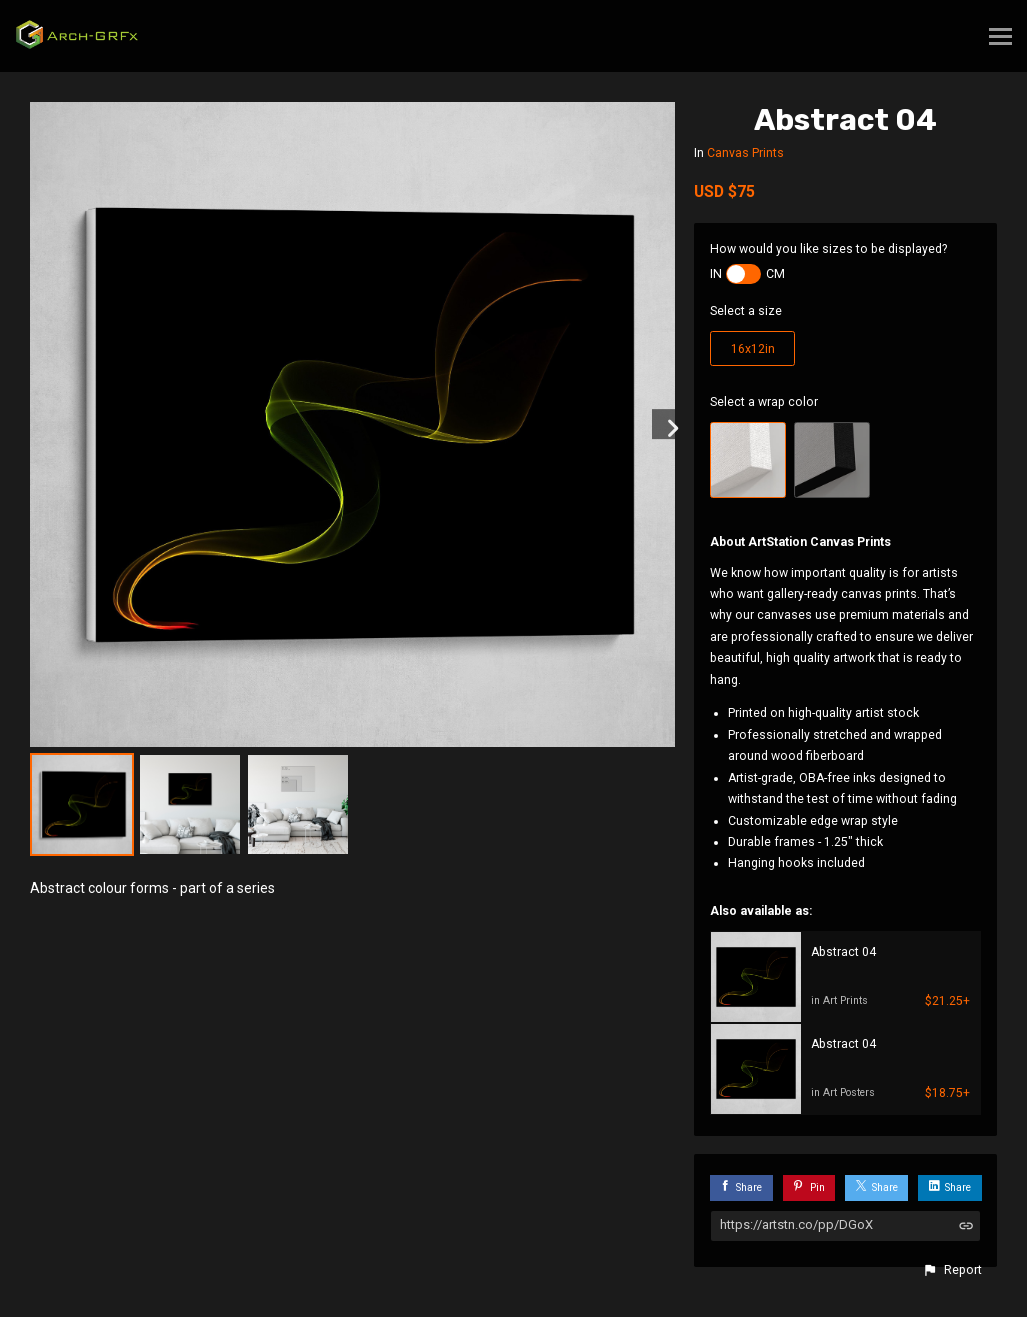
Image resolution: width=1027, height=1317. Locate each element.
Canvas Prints (745, 153)
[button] (952, 1270)
